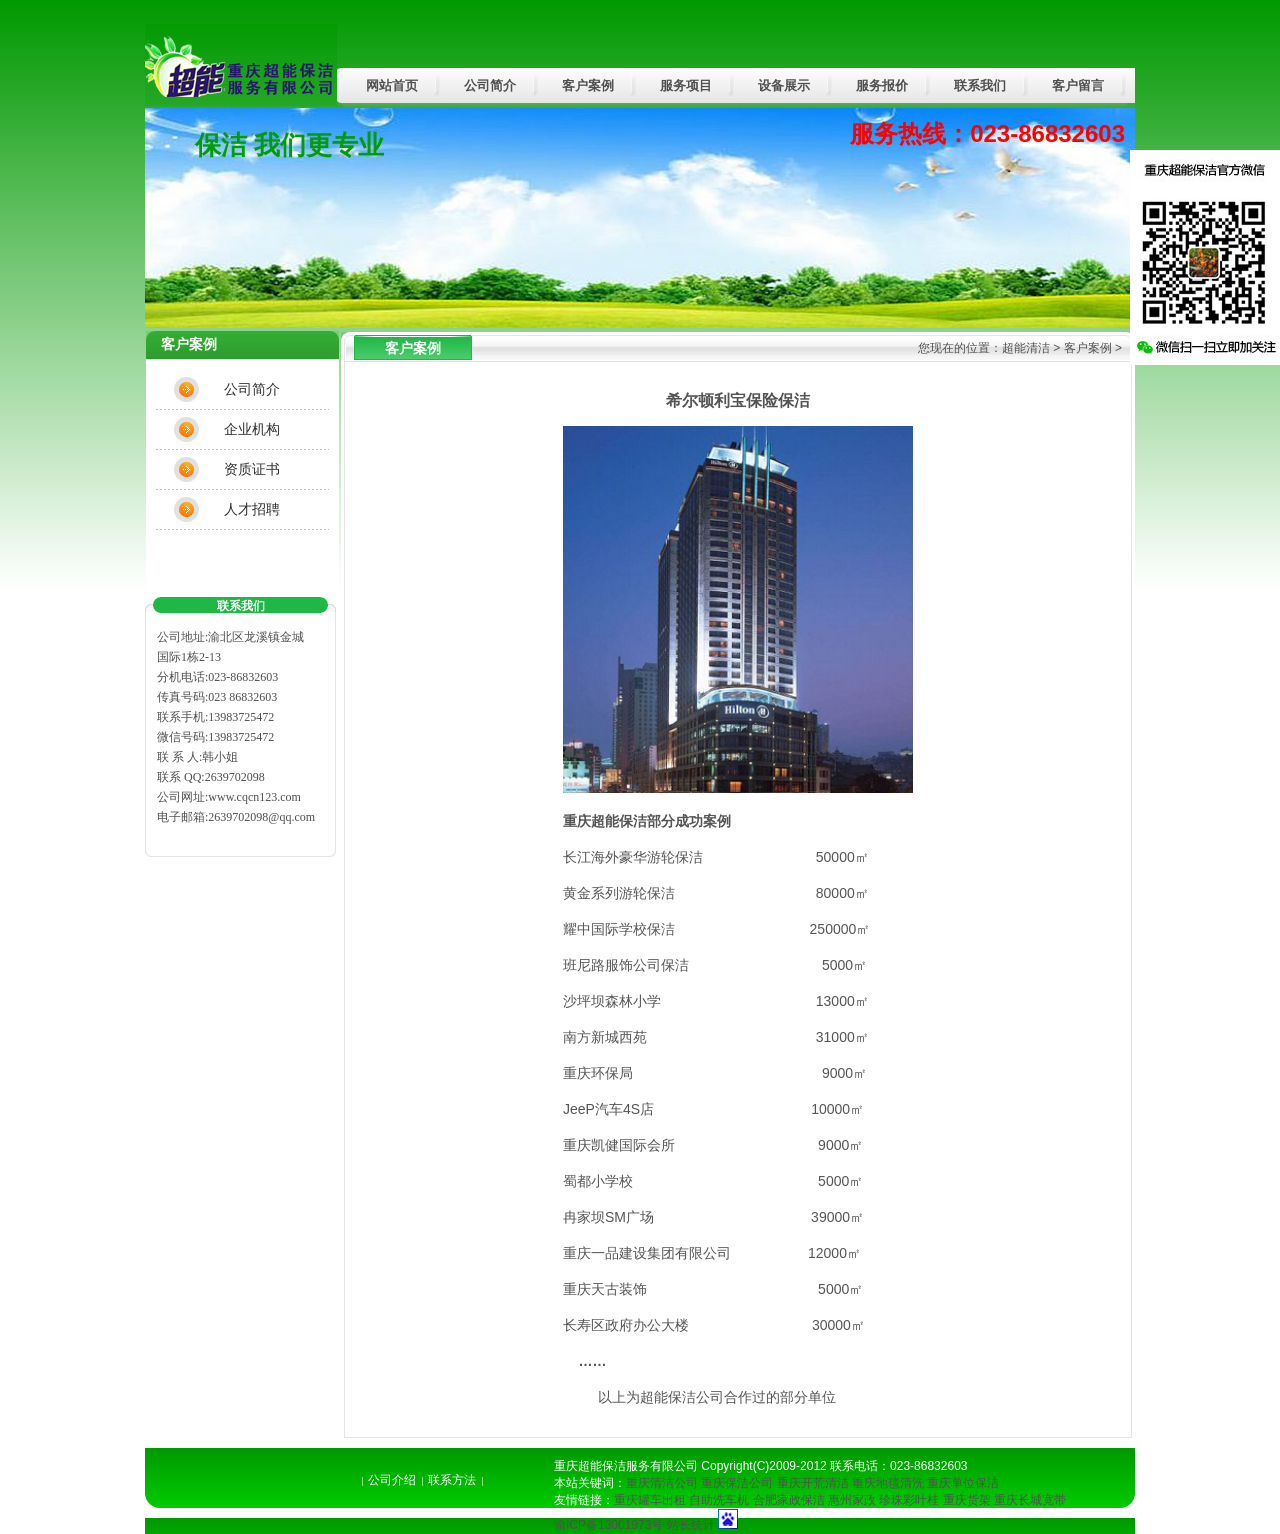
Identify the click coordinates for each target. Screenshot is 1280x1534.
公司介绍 (392, 1480)
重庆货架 (967, 1500)
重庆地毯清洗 (888, 1483)
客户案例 (588, 85)
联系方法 (452, 1480)
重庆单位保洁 (963, 1483)
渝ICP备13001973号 (608, 1525)
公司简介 (490, 85)
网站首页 (392, 85)
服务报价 (882, 85)
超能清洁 (1026, 348)
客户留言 (1078, 85)
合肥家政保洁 (789, 1500)
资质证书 (252, 469)
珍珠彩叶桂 (909, 1500)
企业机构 (252, 429)
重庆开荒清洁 (813, 1483)
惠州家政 (852, 1500)
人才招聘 (252, 509)
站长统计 (691, 1525)
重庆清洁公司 (662, 1483)
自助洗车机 (719, 1500)
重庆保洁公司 (737, 1483)
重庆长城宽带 (1030, 1500)
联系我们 (980, 85)
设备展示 (784, 85)
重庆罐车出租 (650, 1500)
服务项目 (686, 85)
